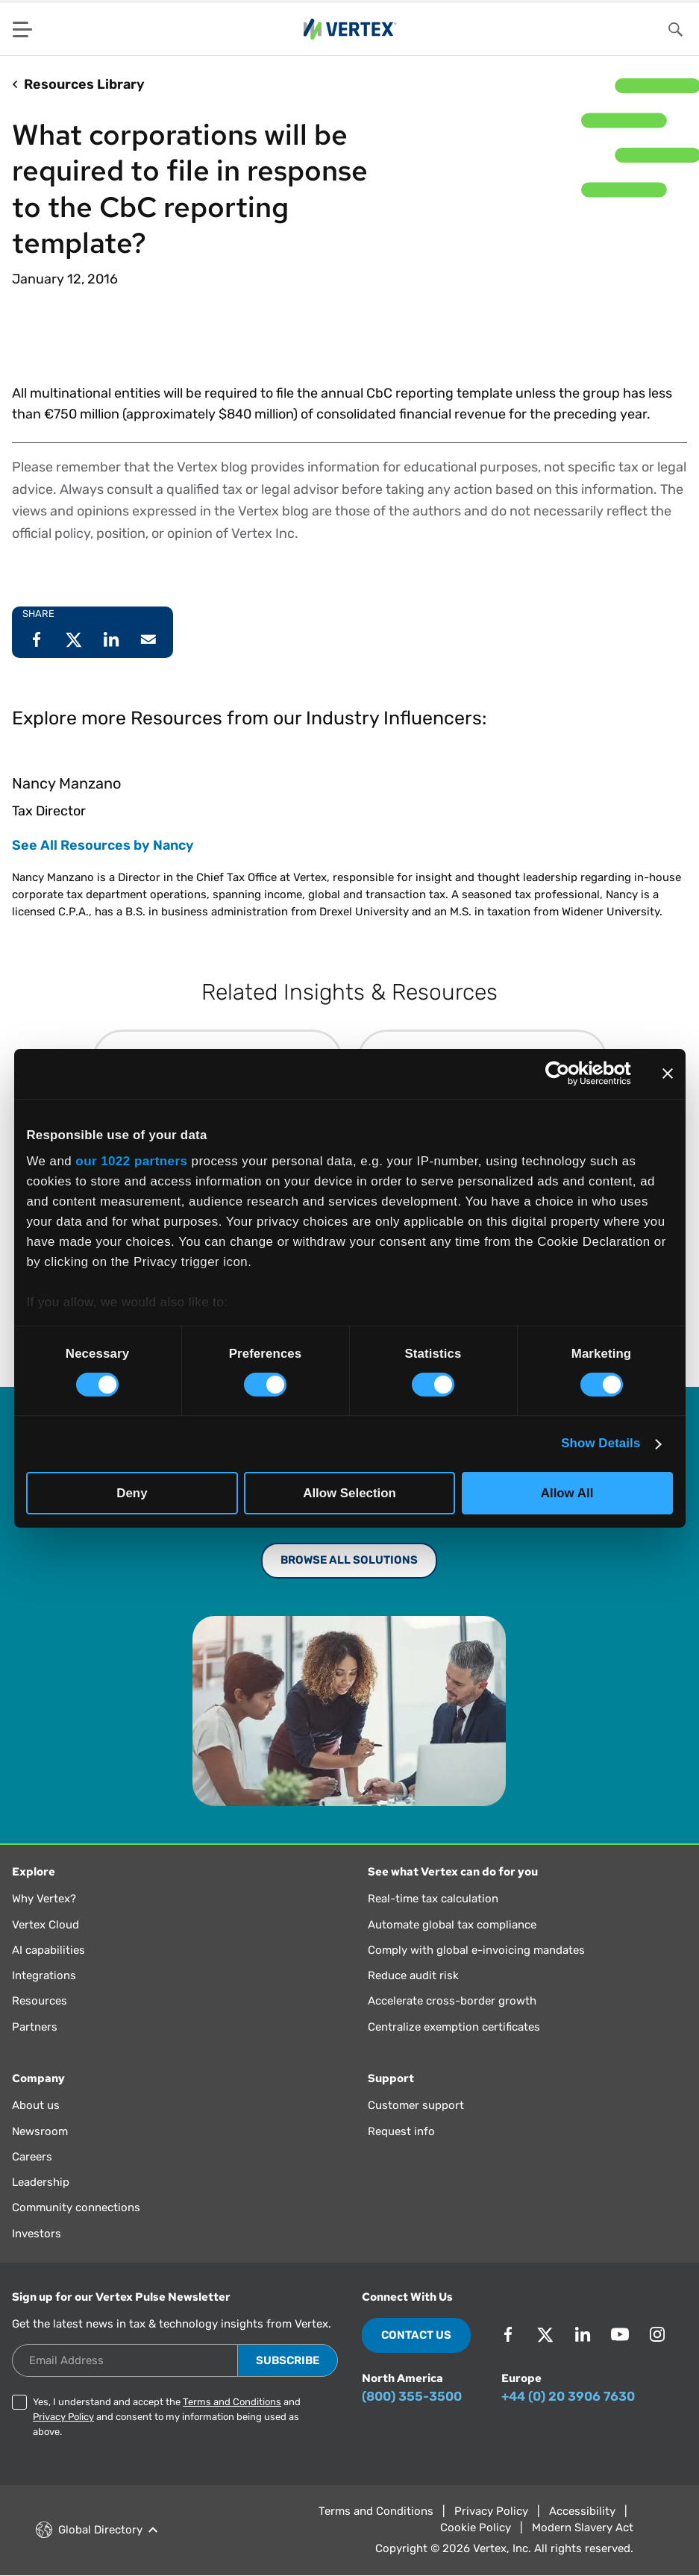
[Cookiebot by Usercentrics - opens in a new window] (566, 1073)
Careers (32, 2156)
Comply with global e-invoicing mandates (476, 1950)
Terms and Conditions (232, 2401)
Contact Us (416, 2335)
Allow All (567, 1492)
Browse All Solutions (349, 1560)
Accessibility (582, 2511)
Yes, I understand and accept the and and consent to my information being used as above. (167, 2416)
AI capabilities (48, 1950)
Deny (131, 1492)
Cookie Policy (475, 2527)
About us (36, 2105)
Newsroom (40, 2131)
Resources (39, 2001)
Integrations (44, 1975)
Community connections (76, 2207)
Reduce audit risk (413, 1975)
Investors (36, 2233)
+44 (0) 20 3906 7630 (568, 2396)
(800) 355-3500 (412, 2396)
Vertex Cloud (45, 1924)
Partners (34, 2027)
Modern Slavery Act (582, 2527)
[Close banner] (667, 1073)
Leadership (40, 2182)
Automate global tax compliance (452, 1924)
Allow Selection (349, 1492)
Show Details (600, 1443)
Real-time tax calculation (433, 1898)
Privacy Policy (63, 2416)
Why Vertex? (44, 1898)
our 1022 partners (131, 1161)
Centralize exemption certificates (454, 2027)
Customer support (416, 2105)
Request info (401, 2131)
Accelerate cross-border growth (452, 2001)
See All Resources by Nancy (103, 845)
